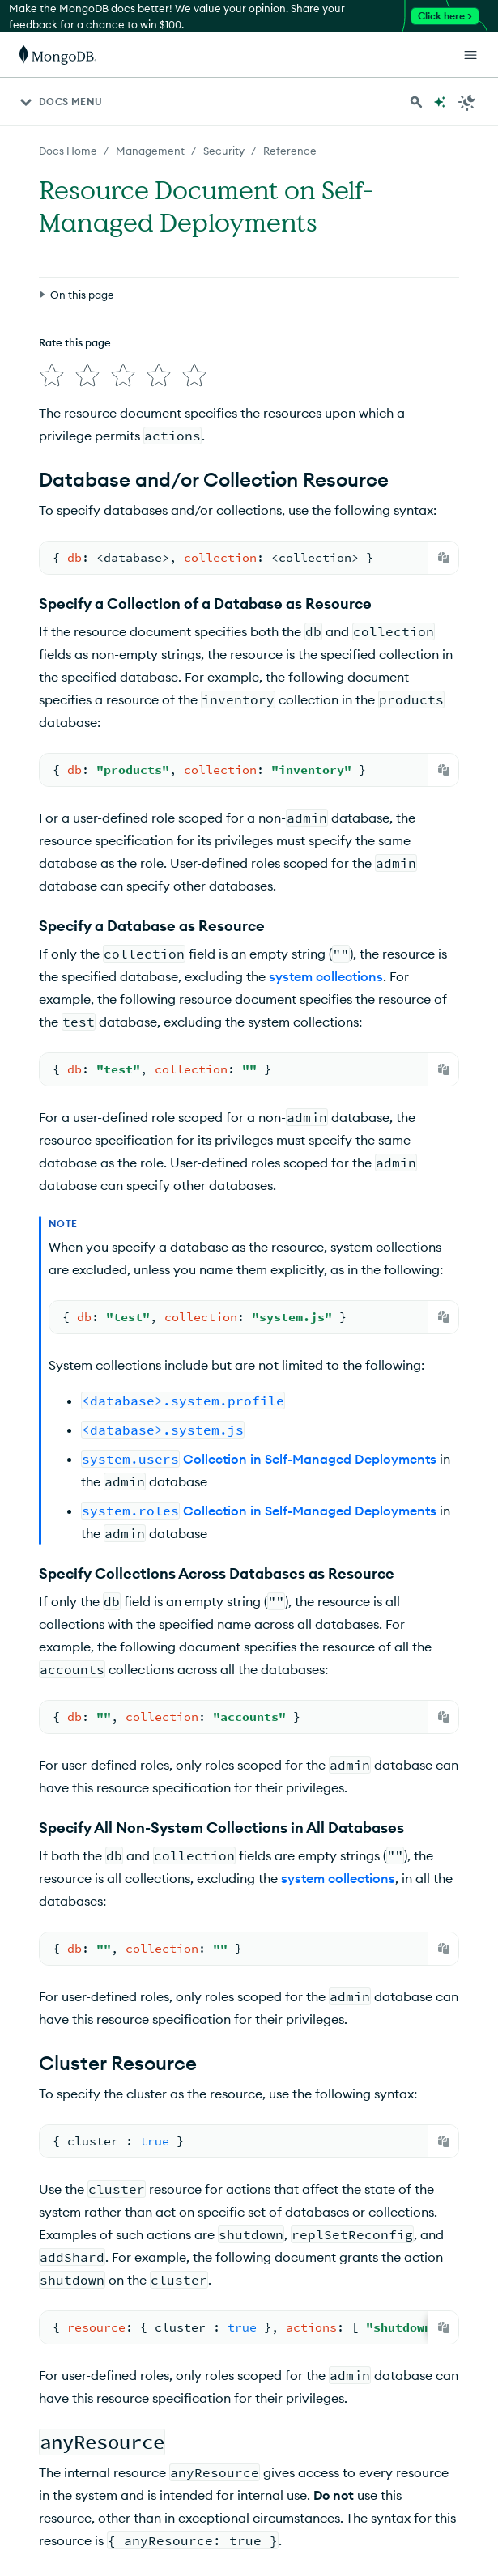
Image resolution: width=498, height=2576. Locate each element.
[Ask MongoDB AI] (439, 102)
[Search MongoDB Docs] (416, 102)
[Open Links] (470, 55)
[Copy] (443, 557)
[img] (52, 376)
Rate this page (75, 342)
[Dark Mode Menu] (467, 102)
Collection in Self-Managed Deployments (258, 1459)
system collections (326, 976)
